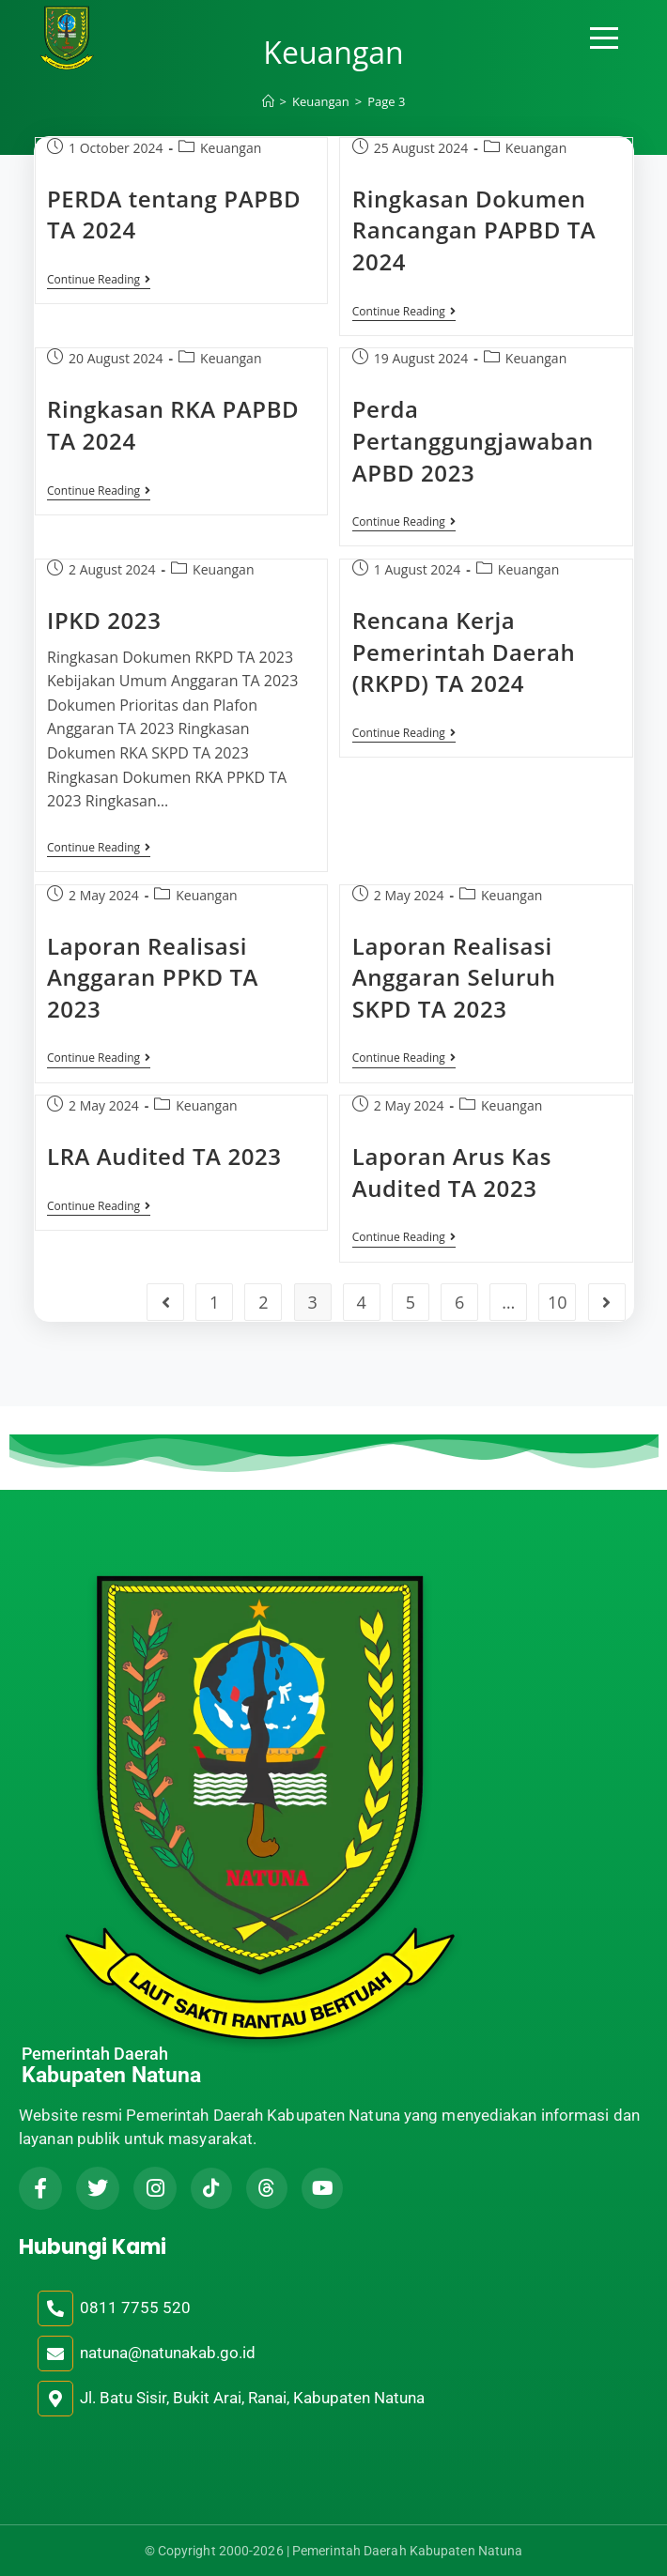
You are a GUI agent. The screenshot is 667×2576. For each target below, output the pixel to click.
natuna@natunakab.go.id (168, 2352)
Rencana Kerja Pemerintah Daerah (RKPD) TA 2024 (464, 651)
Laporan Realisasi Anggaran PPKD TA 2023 (152, 977)
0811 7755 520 (135, 2307)
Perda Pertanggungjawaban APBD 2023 (473, 440)
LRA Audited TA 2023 (164, 1156)
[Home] (268, 101)
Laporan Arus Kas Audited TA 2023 (451, 1172)
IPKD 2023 (104, 620)
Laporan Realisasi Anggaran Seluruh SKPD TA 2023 (454, 977)
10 (557, 1302)
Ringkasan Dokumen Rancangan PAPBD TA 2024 (474, 230)
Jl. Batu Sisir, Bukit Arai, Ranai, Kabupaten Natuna (252, 2397)
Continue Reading (98, 280)
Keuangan (230, 148)
